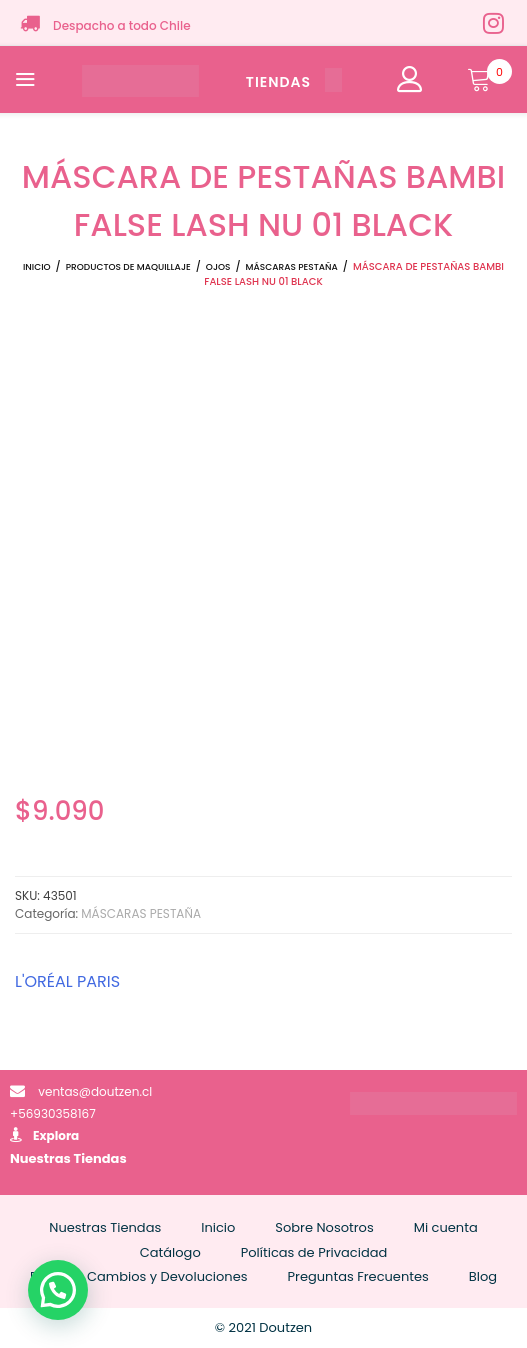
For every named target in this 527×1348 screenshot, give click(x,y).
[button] (58, 1290)
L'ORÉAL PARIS (67, 981)
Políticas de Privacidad (314, 1252)
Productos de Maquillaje (128, 267)
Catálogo (170, 1252)
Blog (483, 1276)
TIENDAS (294, 82)
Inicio (37, 267)
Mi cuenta (446, 1227)
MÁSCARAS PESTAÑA (292, 267)
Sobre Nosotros (324, 1227)
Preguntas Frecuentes (358, 1276)
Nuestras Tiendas (68, 1158)
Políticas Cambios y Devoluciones (139, 1276)
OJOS (218, 267)
